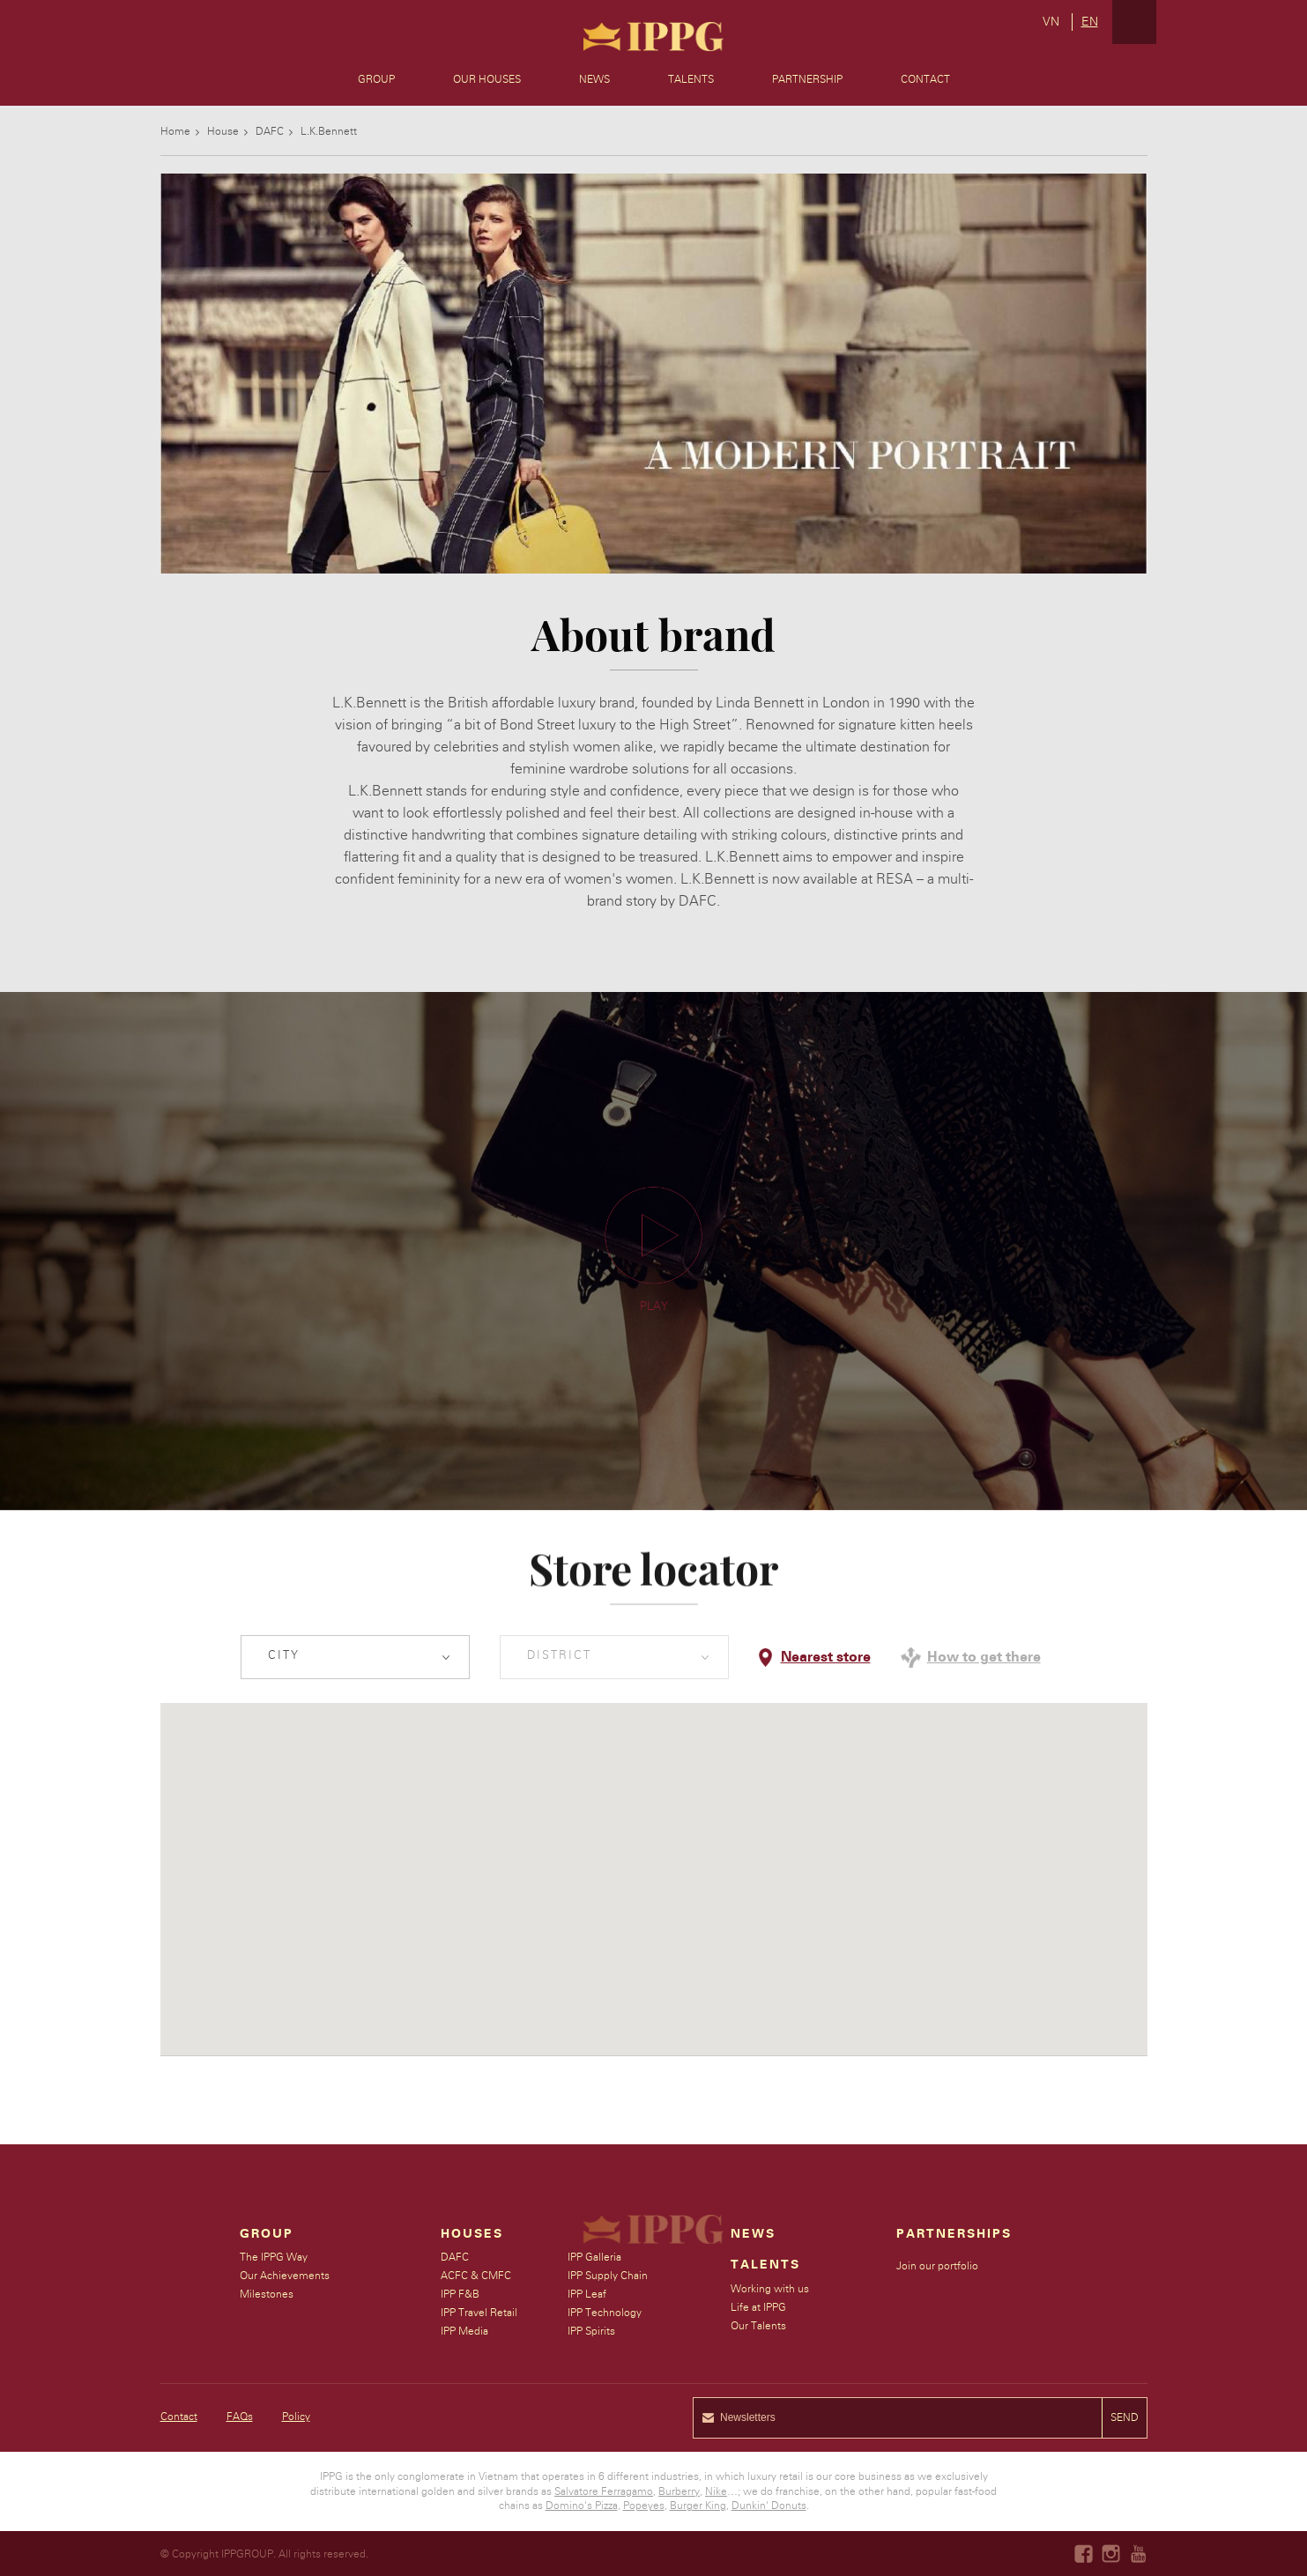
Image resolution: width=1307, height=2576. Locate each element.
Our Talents (759, 2326)
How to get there (984, 1657)
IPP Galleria (595, 2257)
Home (175, 131)
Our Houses (487, 79)
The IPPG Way (274, 2257)
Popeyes (644, 2505)
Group (376, 79)
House (223, 131)
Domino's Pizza (582, 2505)
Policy (296, 2416)
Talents (691, 79)
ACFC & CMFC (477, 2275)
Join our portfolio (938, 2266)
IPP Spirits (592, 2331)
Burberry (679, 2491)
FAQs (239, 2416)
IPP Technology (605, 2312)
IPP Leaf (587, 2294)
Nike (716, 2491)
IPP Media (465, 2331)
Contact (925, 79)
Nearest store (826, 1657)
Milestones (266, 2294)
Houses (473, 2234)
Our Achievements (285, 2275)
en (1089, 22)
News (594, 79)
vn (1051, 22)
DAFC (270, 131)
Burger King (698, 2505)
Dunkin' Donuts (768, 2505)
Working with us (770, 2289)
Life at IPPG (759, 2307)
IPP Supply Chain (608, 2275)
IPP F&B (461, 2294)
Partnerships (955, 2234)
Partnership (807, 79)
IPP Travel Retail (480, 2312)
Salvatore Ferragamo (603, 2491)
